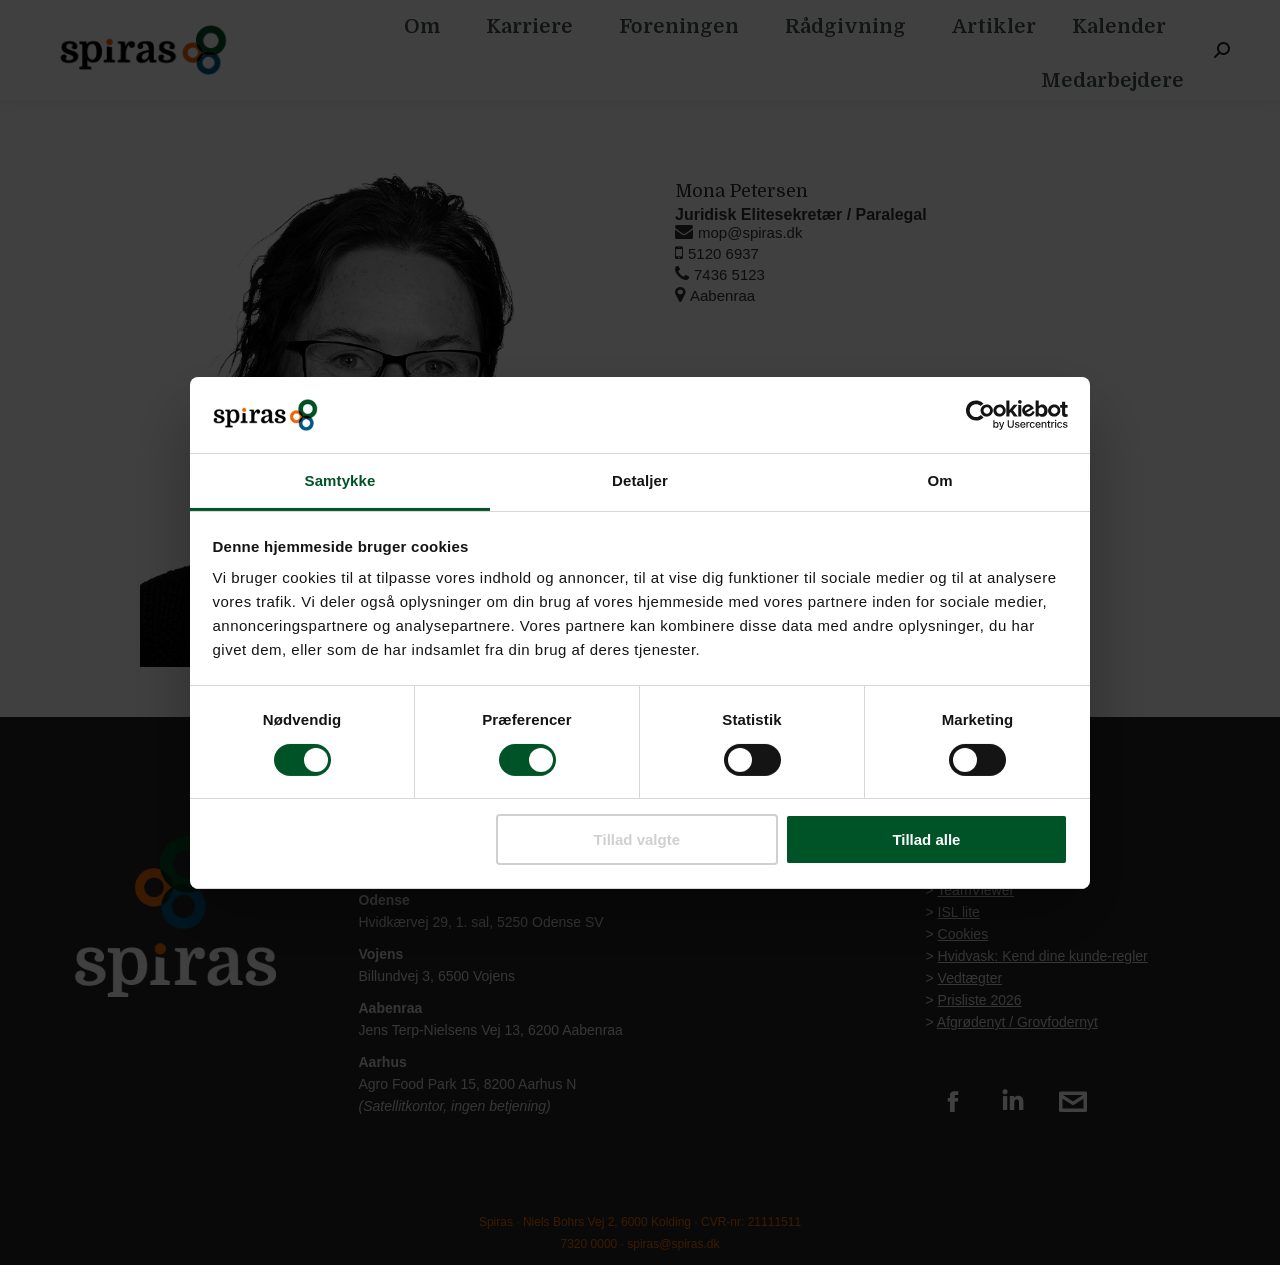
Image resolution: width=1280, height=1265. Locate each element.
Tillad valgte (637, 839)
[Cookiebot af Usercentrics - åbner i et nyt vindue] (980, 415)
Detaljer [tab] (640, 480)
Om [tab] (939, 480)
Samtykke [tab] (340, 480)
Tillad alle (926, 839)
